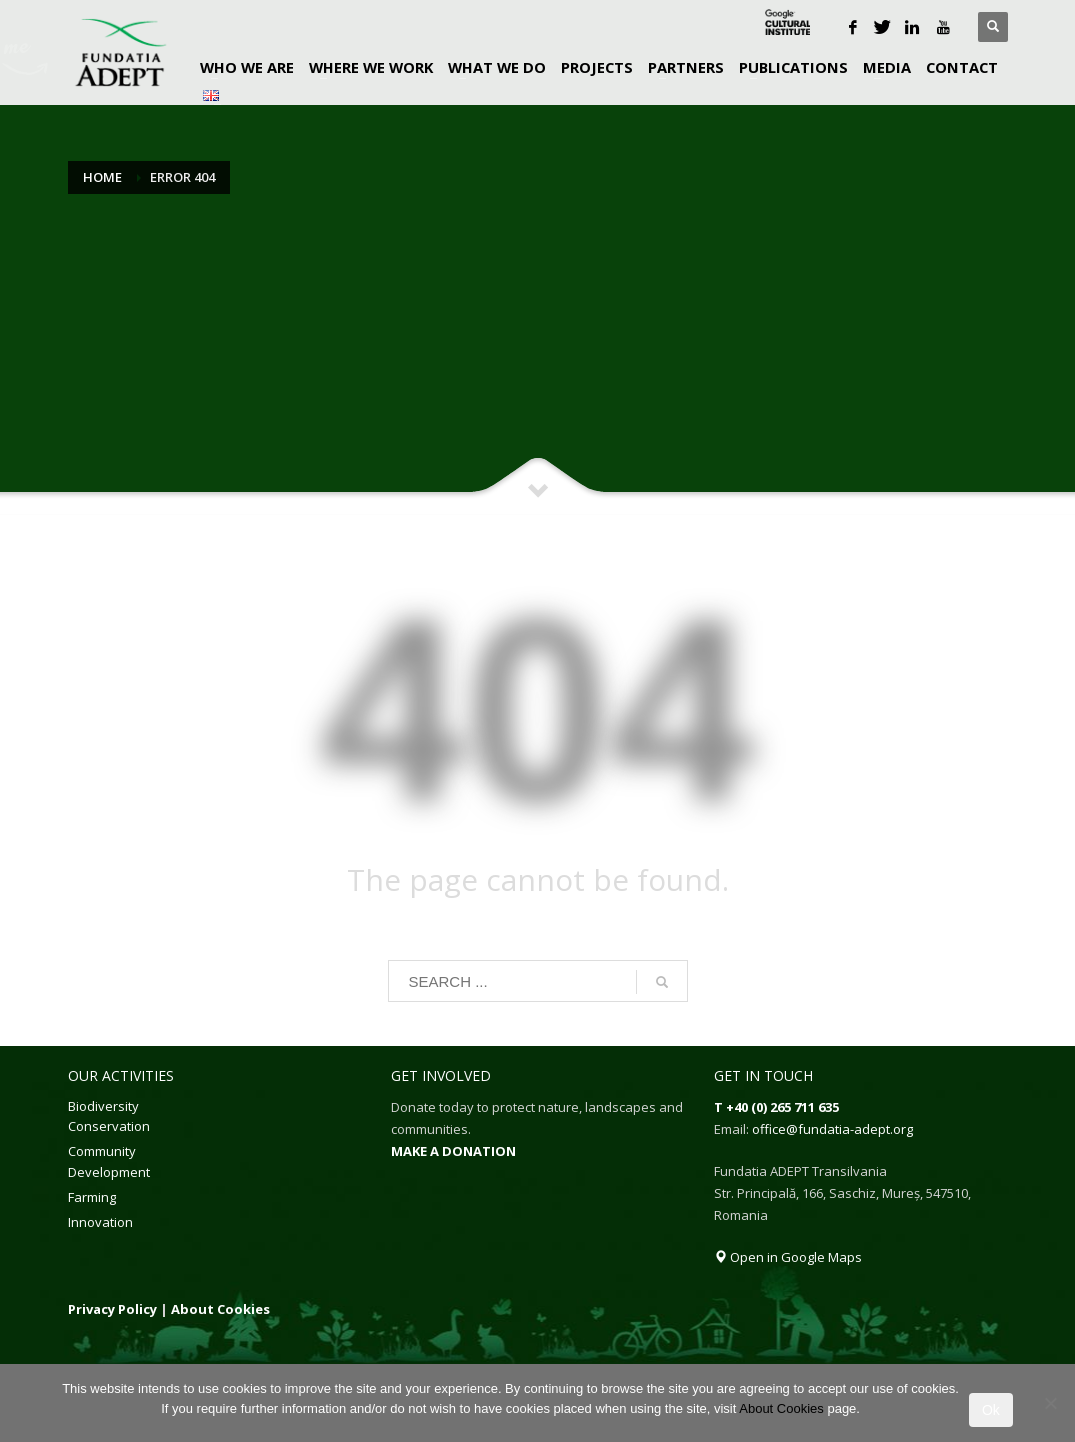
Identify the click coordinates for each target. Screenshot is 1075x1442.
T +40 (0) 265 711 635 (776, 1107)
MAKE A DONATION (453, 1151)
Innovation (100, 1222)
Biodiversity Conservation (109, 1116)
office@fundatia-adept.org (832, 1129)
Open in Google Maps (788, 1257)
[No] (1050, 1403)
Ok (991, 1410)
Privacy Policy (112, 1309)
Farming (92, 1197)
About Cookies (220, 1309)
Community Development (109, 1161)
